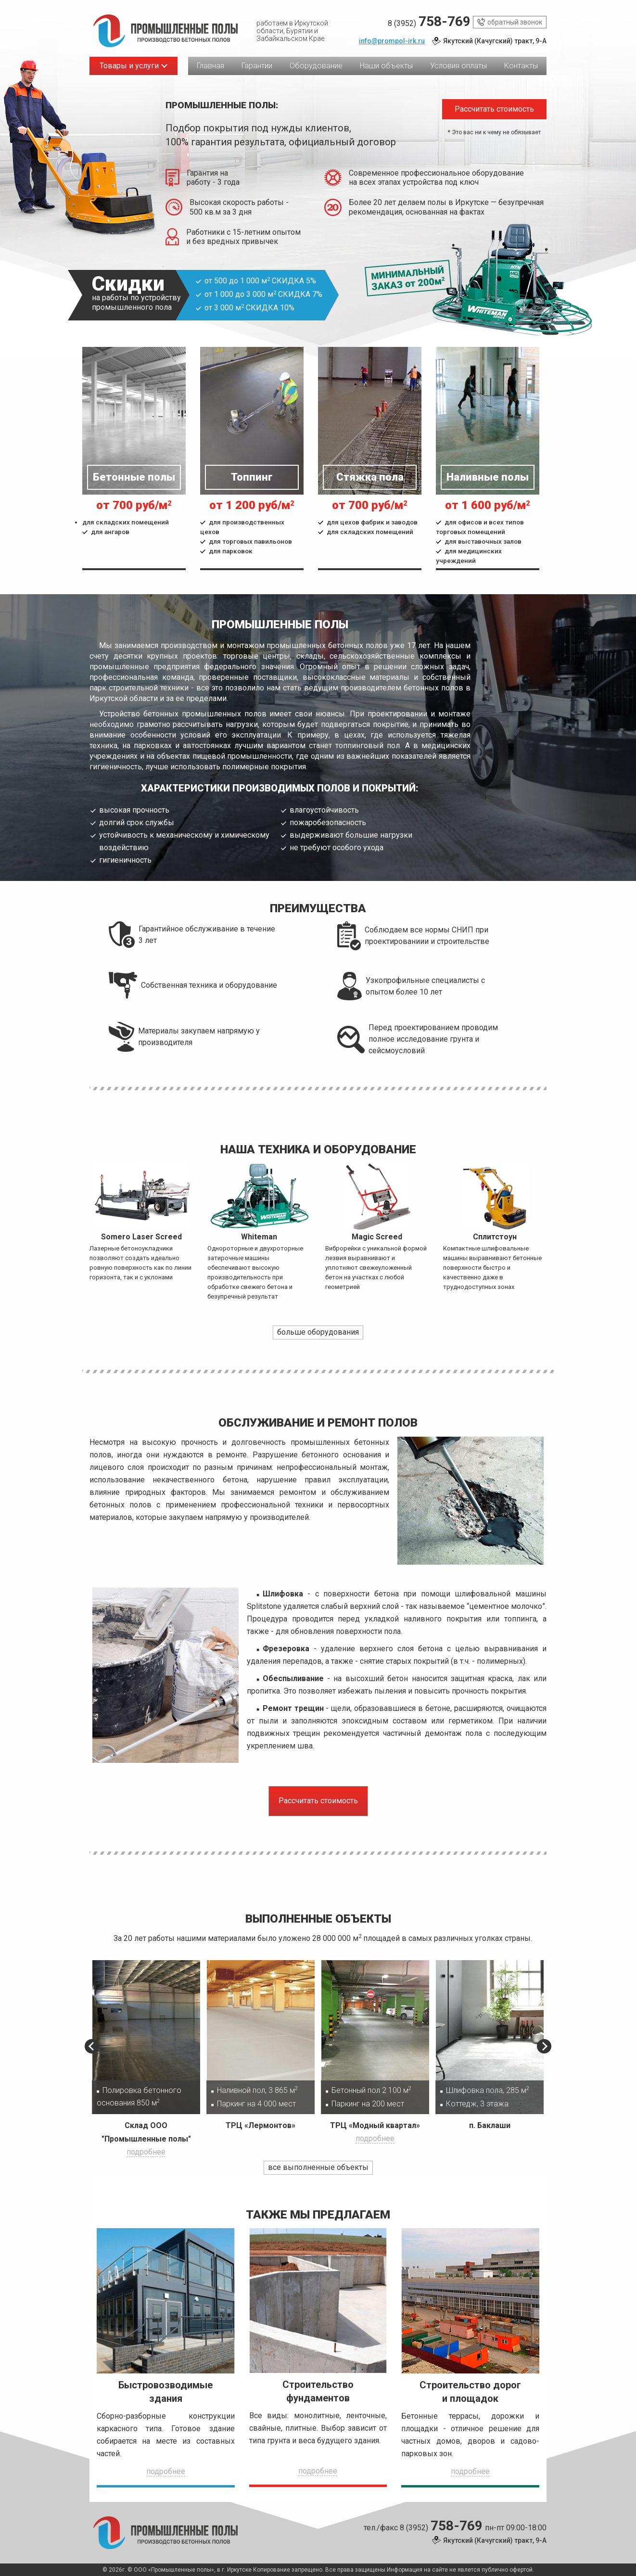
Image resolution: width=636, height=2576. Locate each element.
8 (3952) (429, 21)
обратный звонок (509, 22)
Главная (210, 65)
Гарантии (257, 65)
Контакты (521, 65)
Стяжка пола (370, 477)
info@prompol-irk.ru (392, 41)
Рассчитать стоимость (494, 109)
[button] (92, 2046)
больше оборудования (318, 1332)
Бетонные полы (134, 477)
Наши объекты (386, 65)
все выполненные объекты (318, 2167)
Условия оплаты (458, 65)
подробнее (146, 2151)
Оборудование (316, 65)
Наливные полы (487, 477)
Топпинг (252, 477)
